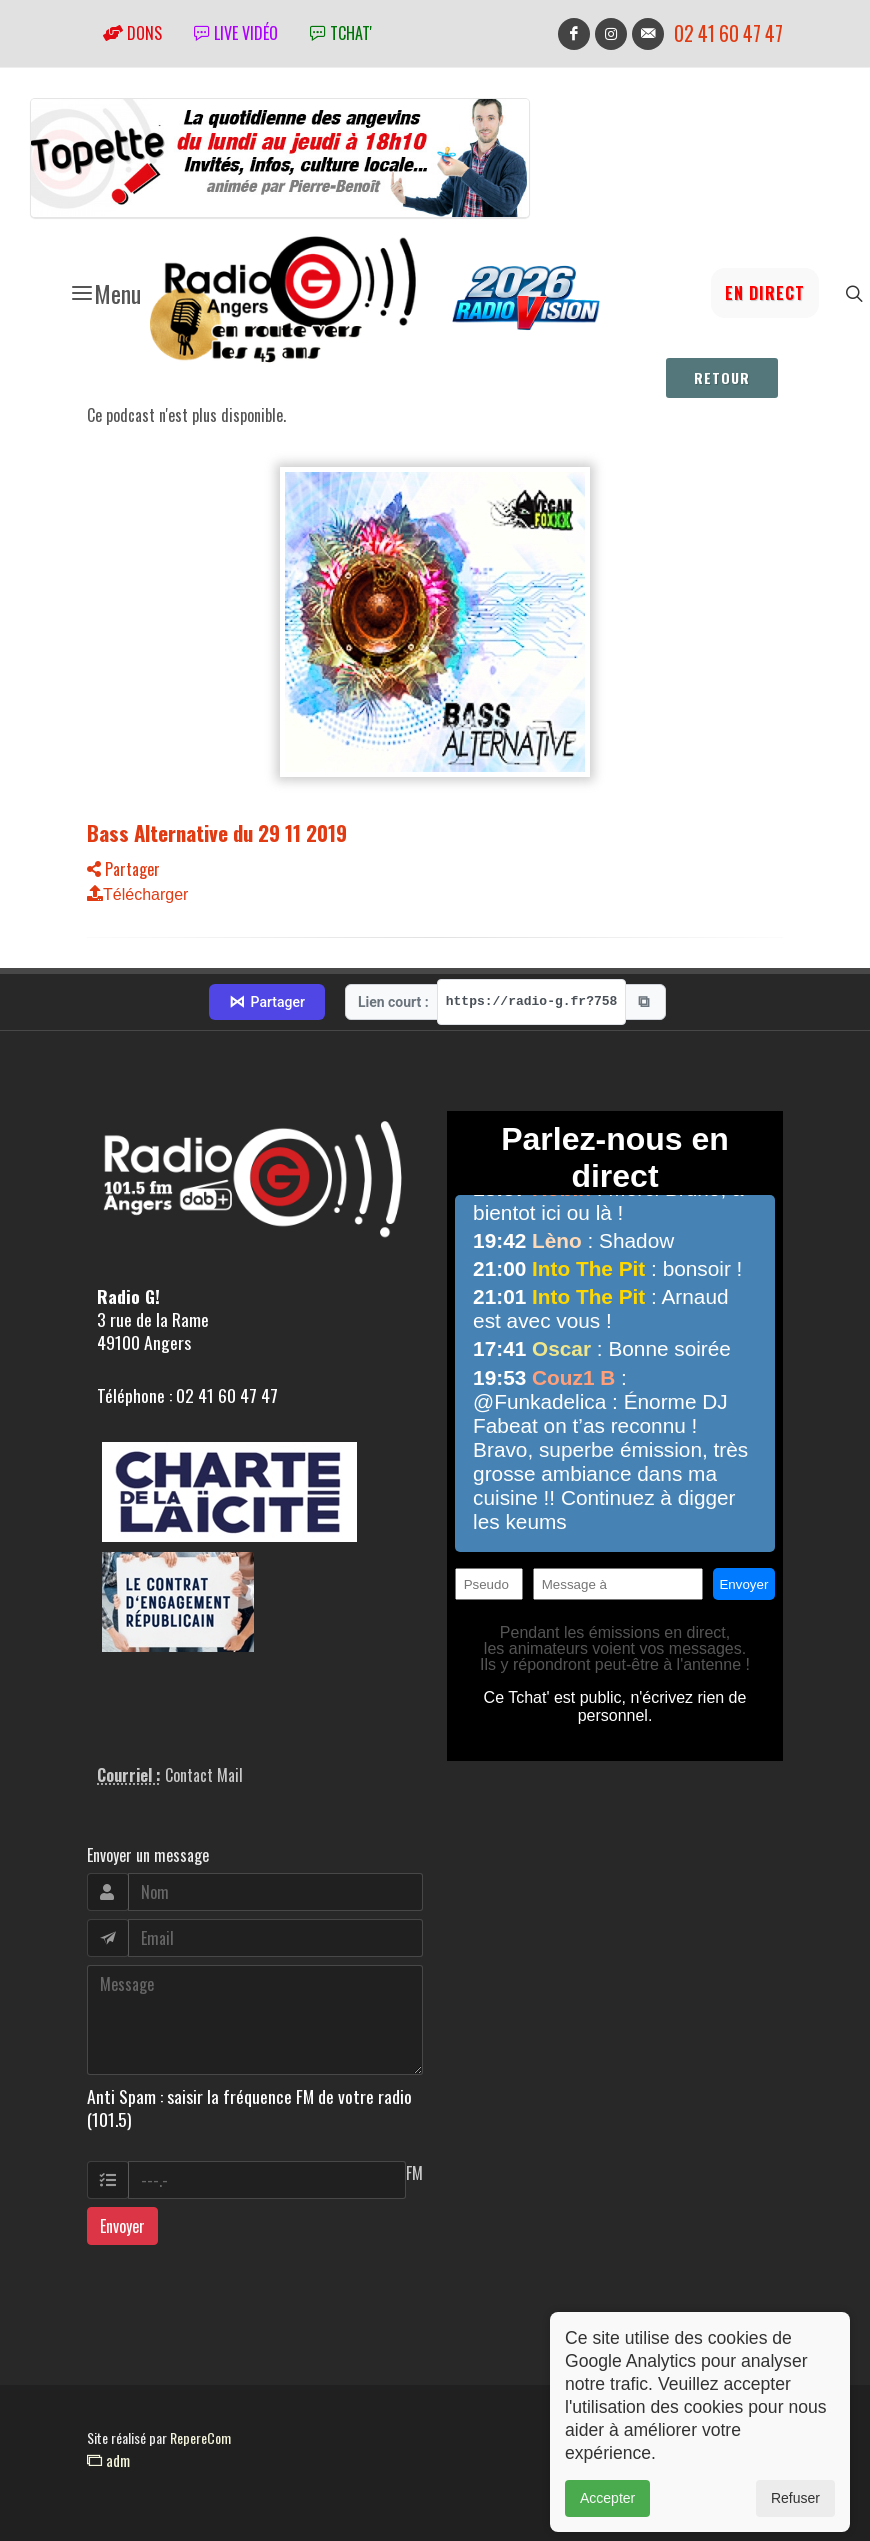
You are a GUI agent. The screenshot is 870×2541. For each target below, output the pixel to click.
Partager (123, 869)
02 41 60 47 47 (728, 33)
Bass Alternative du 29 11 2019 (217, 832)
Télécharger (137, 894)
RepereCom (200, 2437)
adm (108, 2460)
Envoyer (122, 2226)
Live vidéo (236, 33)
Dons (132, 33)
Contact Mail (204, 1775)
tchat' (341, 33)
